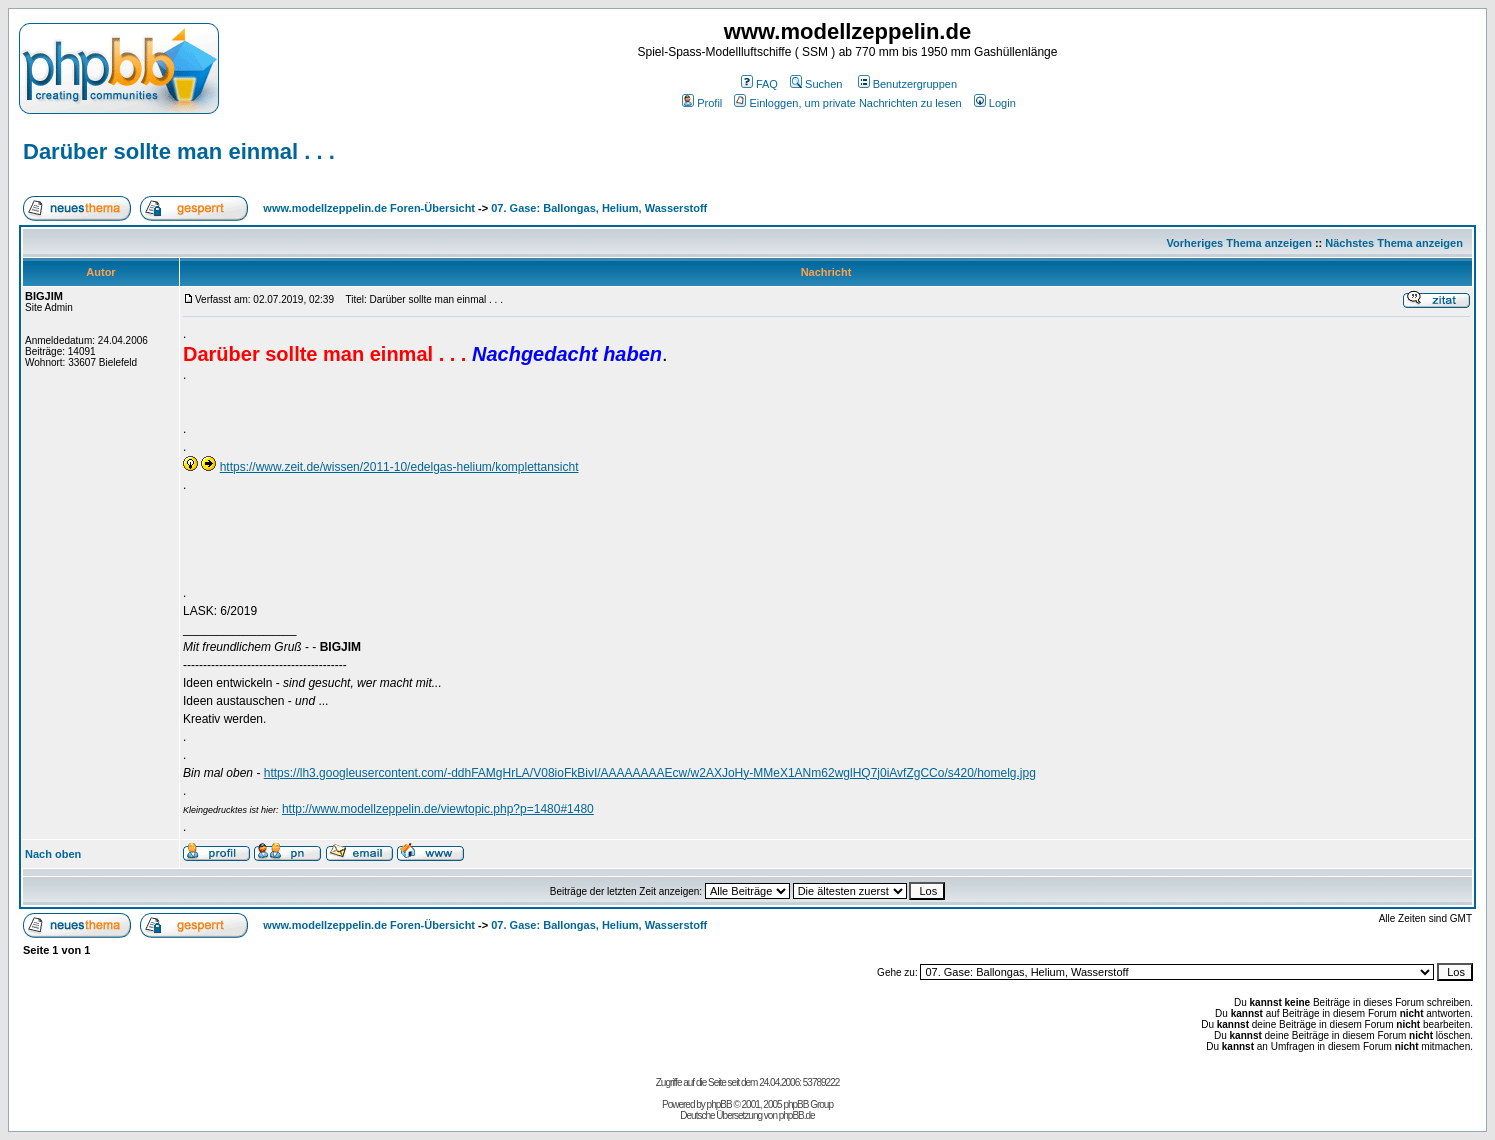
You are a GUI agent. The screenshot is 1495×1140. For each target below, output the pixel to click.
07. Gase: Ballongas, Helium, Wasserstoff (599, 208)
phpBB (719, 1104)
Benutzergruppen (907, 84)
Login (995, 103)
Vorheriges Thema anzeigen (1239, 243)
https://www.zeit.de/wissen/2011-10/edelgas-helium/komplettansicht (399, 467)
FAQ (759, 84)
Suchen (816, 84)
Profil (702, 103)
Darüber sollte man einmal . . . (179, 151)
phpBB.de (797, 1115)
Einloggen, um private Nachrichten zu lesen (847, 103)
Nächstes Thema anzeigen (1394, 243)
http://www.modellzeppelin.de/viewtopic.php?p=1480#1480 (438, 809)
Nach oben (53, 854)
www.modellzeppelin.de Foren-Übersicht (369, 208)
